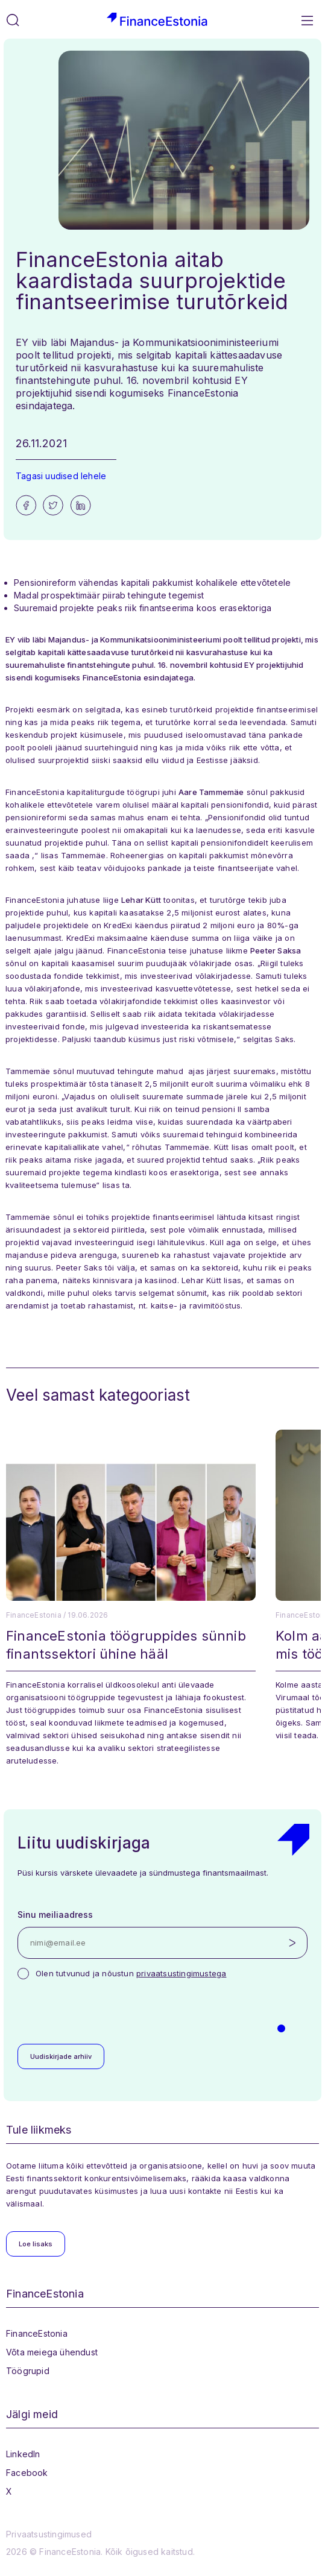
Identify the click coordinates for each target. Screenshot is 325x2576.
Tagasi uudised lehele (61, 476)
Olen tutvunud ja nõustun (131, 1973)
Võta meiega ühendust (52, 2352)
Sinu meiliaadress (55, 1914)
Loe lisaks (35, 2244)
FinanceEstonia (37, 2333)
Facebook (27, 2473)
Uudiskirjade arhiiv (61, 2056)
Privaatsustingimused (49, 2534)
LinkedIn (23, 2454)
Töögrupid (27, 2371)
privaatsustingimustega (181, 1973)
